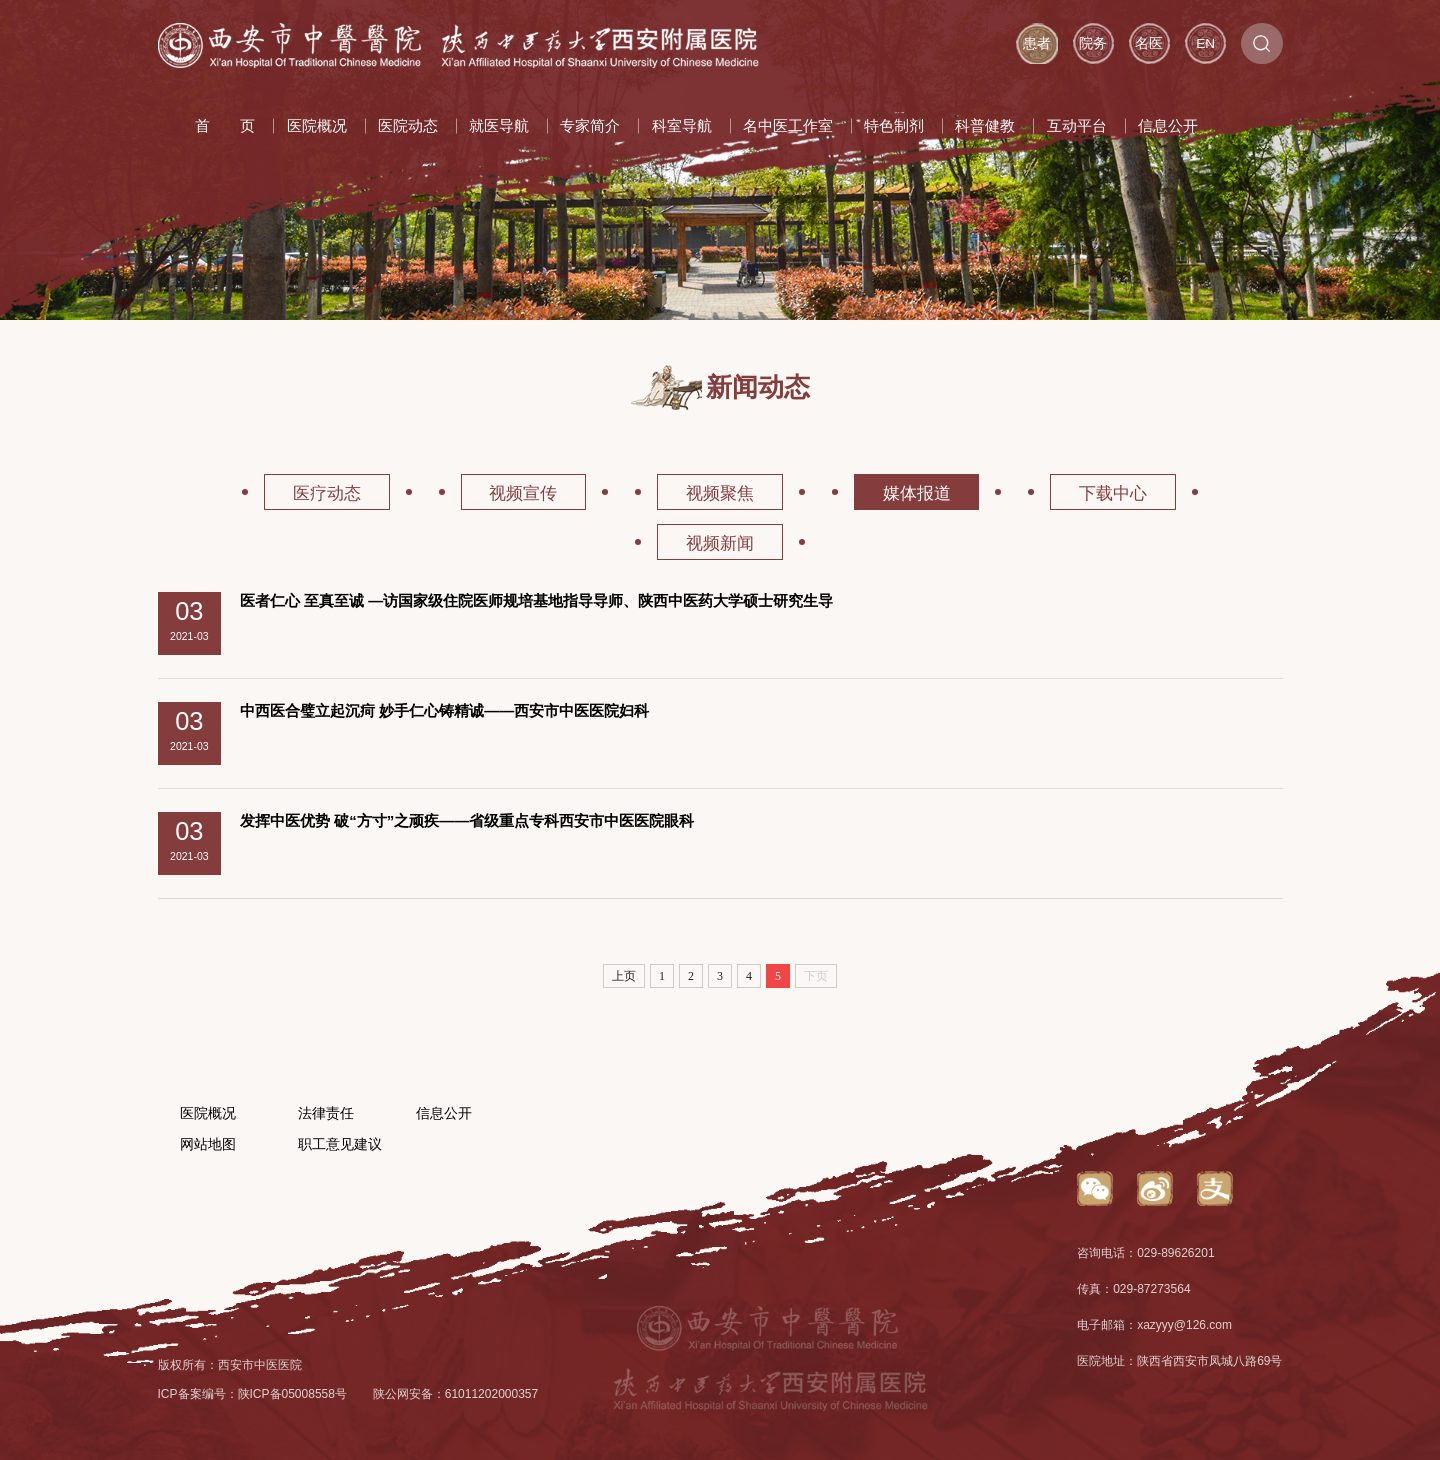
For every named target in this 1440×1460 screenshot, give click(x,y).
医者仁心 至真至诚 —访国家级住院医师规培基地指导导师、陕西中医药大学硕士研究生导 (536, 600)
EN (1205, 43)
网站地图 (208, 1144)
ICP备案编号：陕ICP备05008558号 (252, 1394)
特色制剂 (894, 125)
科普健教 (985, 125)
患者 (1037, 43)
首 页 (225, 125)
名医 (1149, 43)
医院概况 (317, 125)
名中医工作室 (788, 125)
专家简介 (590, 125)
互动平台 (1077, 125)
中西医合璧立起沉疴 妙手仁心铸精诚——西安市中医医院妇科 (444, 710)
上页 (624, 976)
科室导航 (682, 125)
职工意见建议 (340, 1144)
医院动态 (408, 125)
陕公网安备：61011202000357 (455, 1394)
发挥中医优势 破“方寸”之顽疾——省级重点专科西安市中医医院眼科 (467, 820)
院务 (1093, 43)
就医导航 (499, 125)
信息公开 (1168, 125)
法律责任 (326, 1113)
